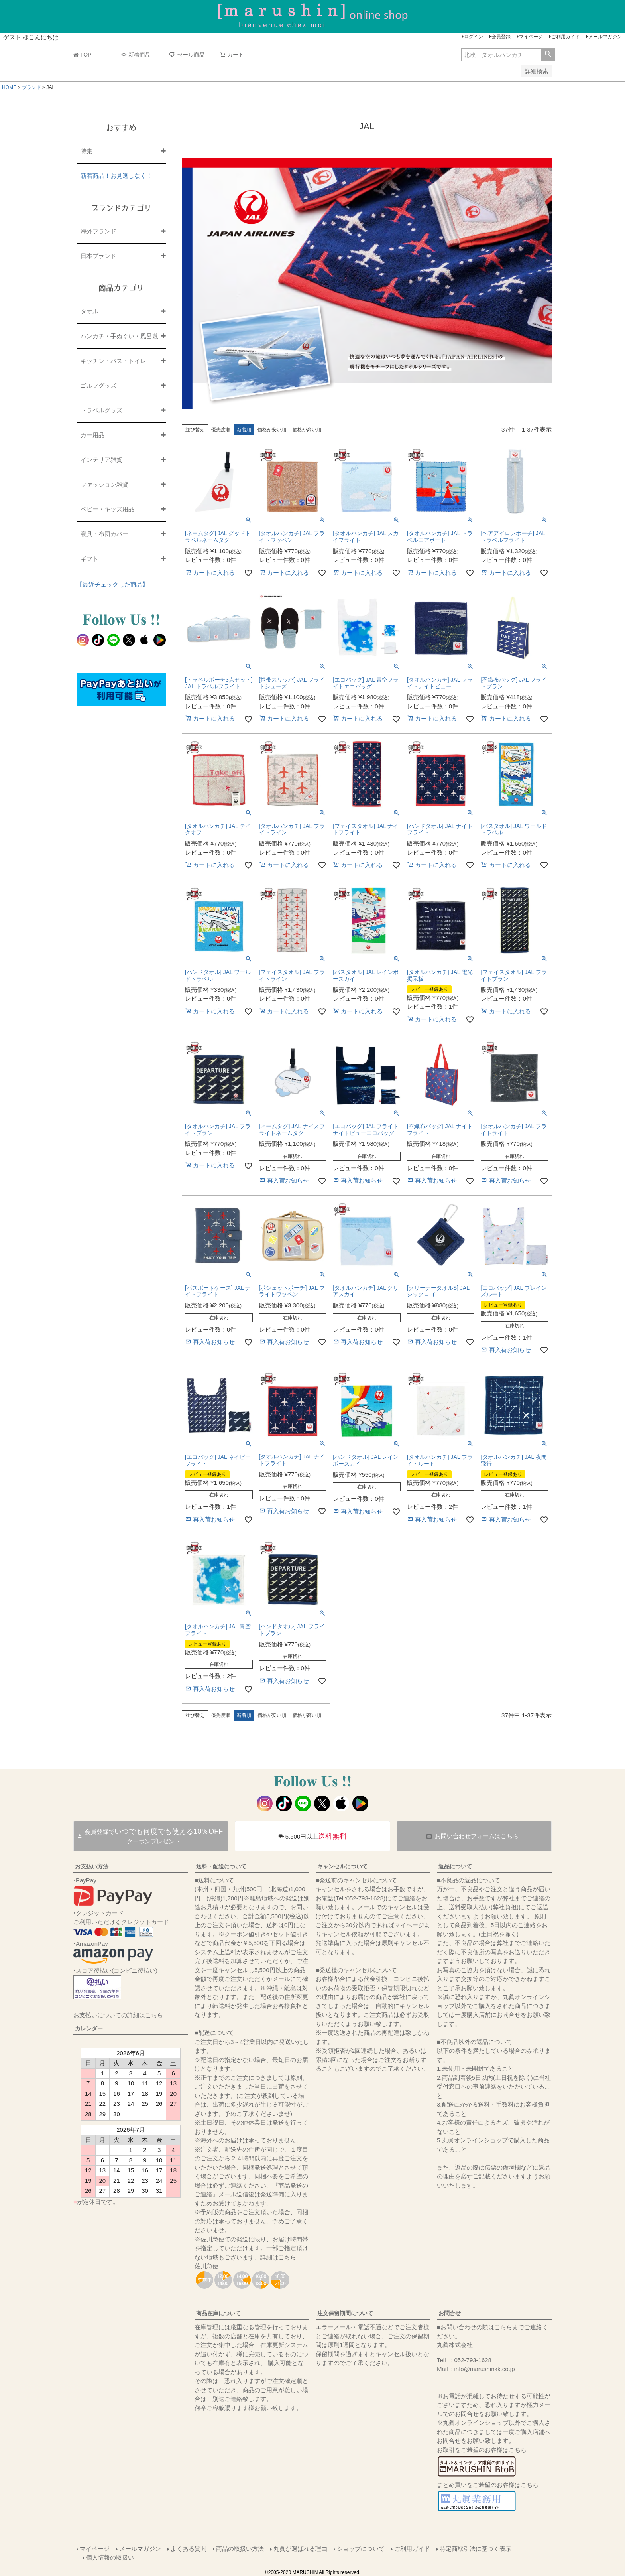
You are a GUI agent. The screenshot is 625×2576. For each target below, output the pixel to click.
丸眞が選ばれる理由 (300, 2548)
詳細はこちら (278, 2257)
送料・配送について (221, 1866)
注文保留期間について (345, 2313)
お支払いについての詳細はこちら (118, 2015)
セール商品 (187, 54)
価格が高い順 (307, 429)
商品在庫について (218, 2313)
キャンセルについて (342, 1866)
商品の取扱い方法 (240, 2548)
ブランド (31, 87)
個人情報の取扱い (110, 2557)
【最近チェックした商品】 (112, 584)
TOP (82, 54)
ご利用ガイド (565, 36)
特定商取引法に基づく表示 (475, 2548)
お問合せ (449, 2313)
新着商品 (136, 54)
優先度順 (220, 429)
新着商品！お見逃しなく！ (116, 175)
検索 (547, 55)
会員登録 (501, 36)
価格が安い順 (271, 429)
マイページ (531, 36)
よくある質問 (188, 2548)
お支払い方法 (91, 1866)
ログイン (473, 36)
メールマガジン (605, 36)
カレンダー (89, 2028)
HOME (9, 87)
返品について (455, 1866)
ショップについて (361, 2548)
